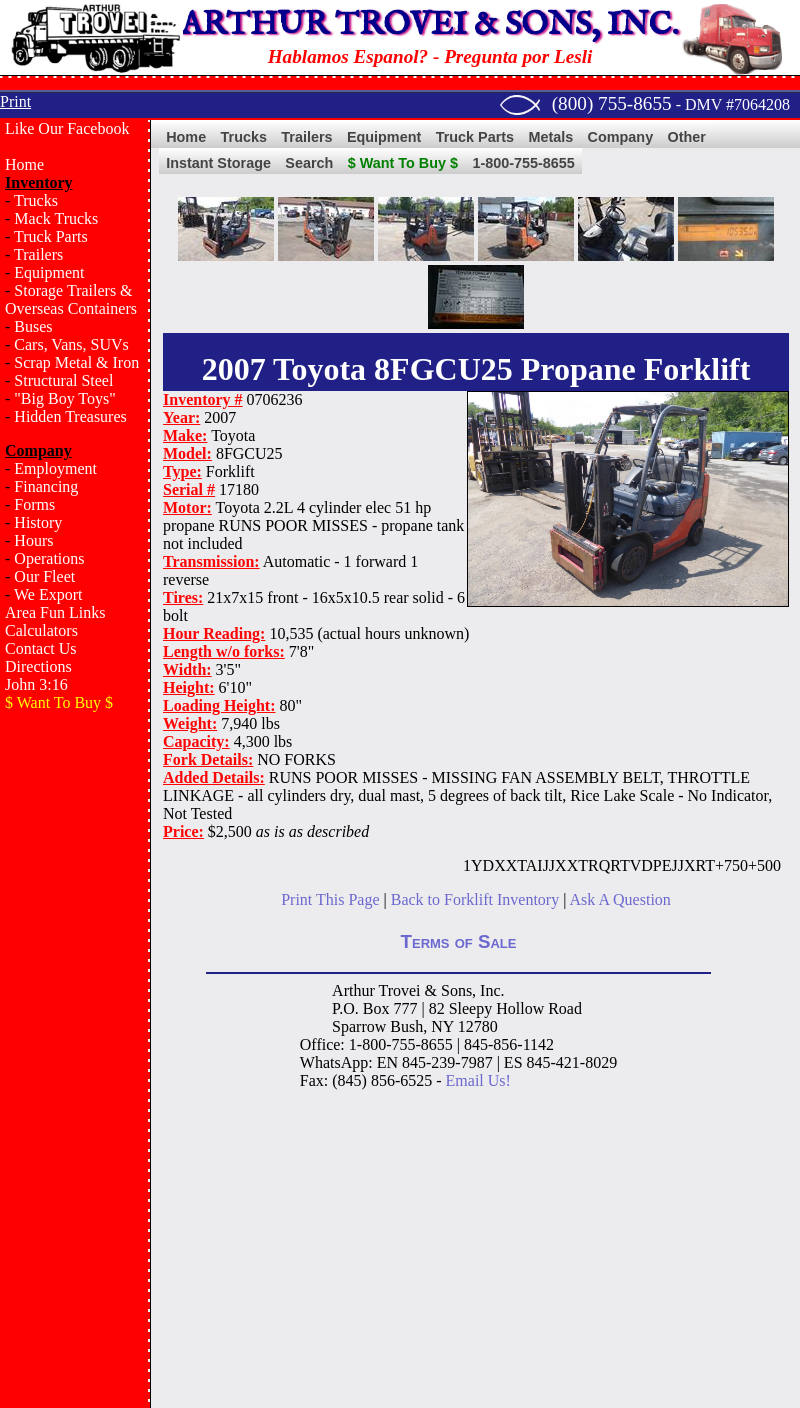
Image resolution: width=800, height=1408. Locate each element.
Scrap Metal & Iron (76, 362)
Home (24, 164)
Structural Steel (63, 380)
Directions (38, 666)
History (38, 522)
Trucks (36, 200)
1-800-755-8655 (523, 163)
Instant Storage (218, 163)
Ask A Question (619, 899)
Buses (33, 326)
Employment (55, 468)
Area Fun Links (55, 612)
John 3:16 (36, 684)
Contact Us (41, 648)
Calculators (41, 630)
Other (687, 137)
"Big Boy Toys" (64, 398)
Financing (46, 486)
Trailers (38, 254)
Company (621, 137)
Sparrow (359, 1026)
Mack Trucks (56, 218)
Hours (33, 540)
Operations (49, 558)
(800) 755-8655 (612, 103)
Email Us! (478, 1080)
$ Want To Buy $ (403, 163)
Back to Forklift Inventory (475, 899)
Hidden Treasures (70, 416)
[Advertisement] (75, 1046)
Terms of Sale (459, 941)
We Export (48, 594)
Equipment (49, 272)
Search (309, 163)
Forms (34, 504)
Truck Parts (51, 236)
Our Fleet (44, 576)
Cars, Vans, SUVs (71, 344)
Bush (406, 1026)
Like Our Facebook (67, 128)
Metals (550, 137)
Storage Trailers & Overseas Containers (71, 299)
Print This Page (330, 899)
